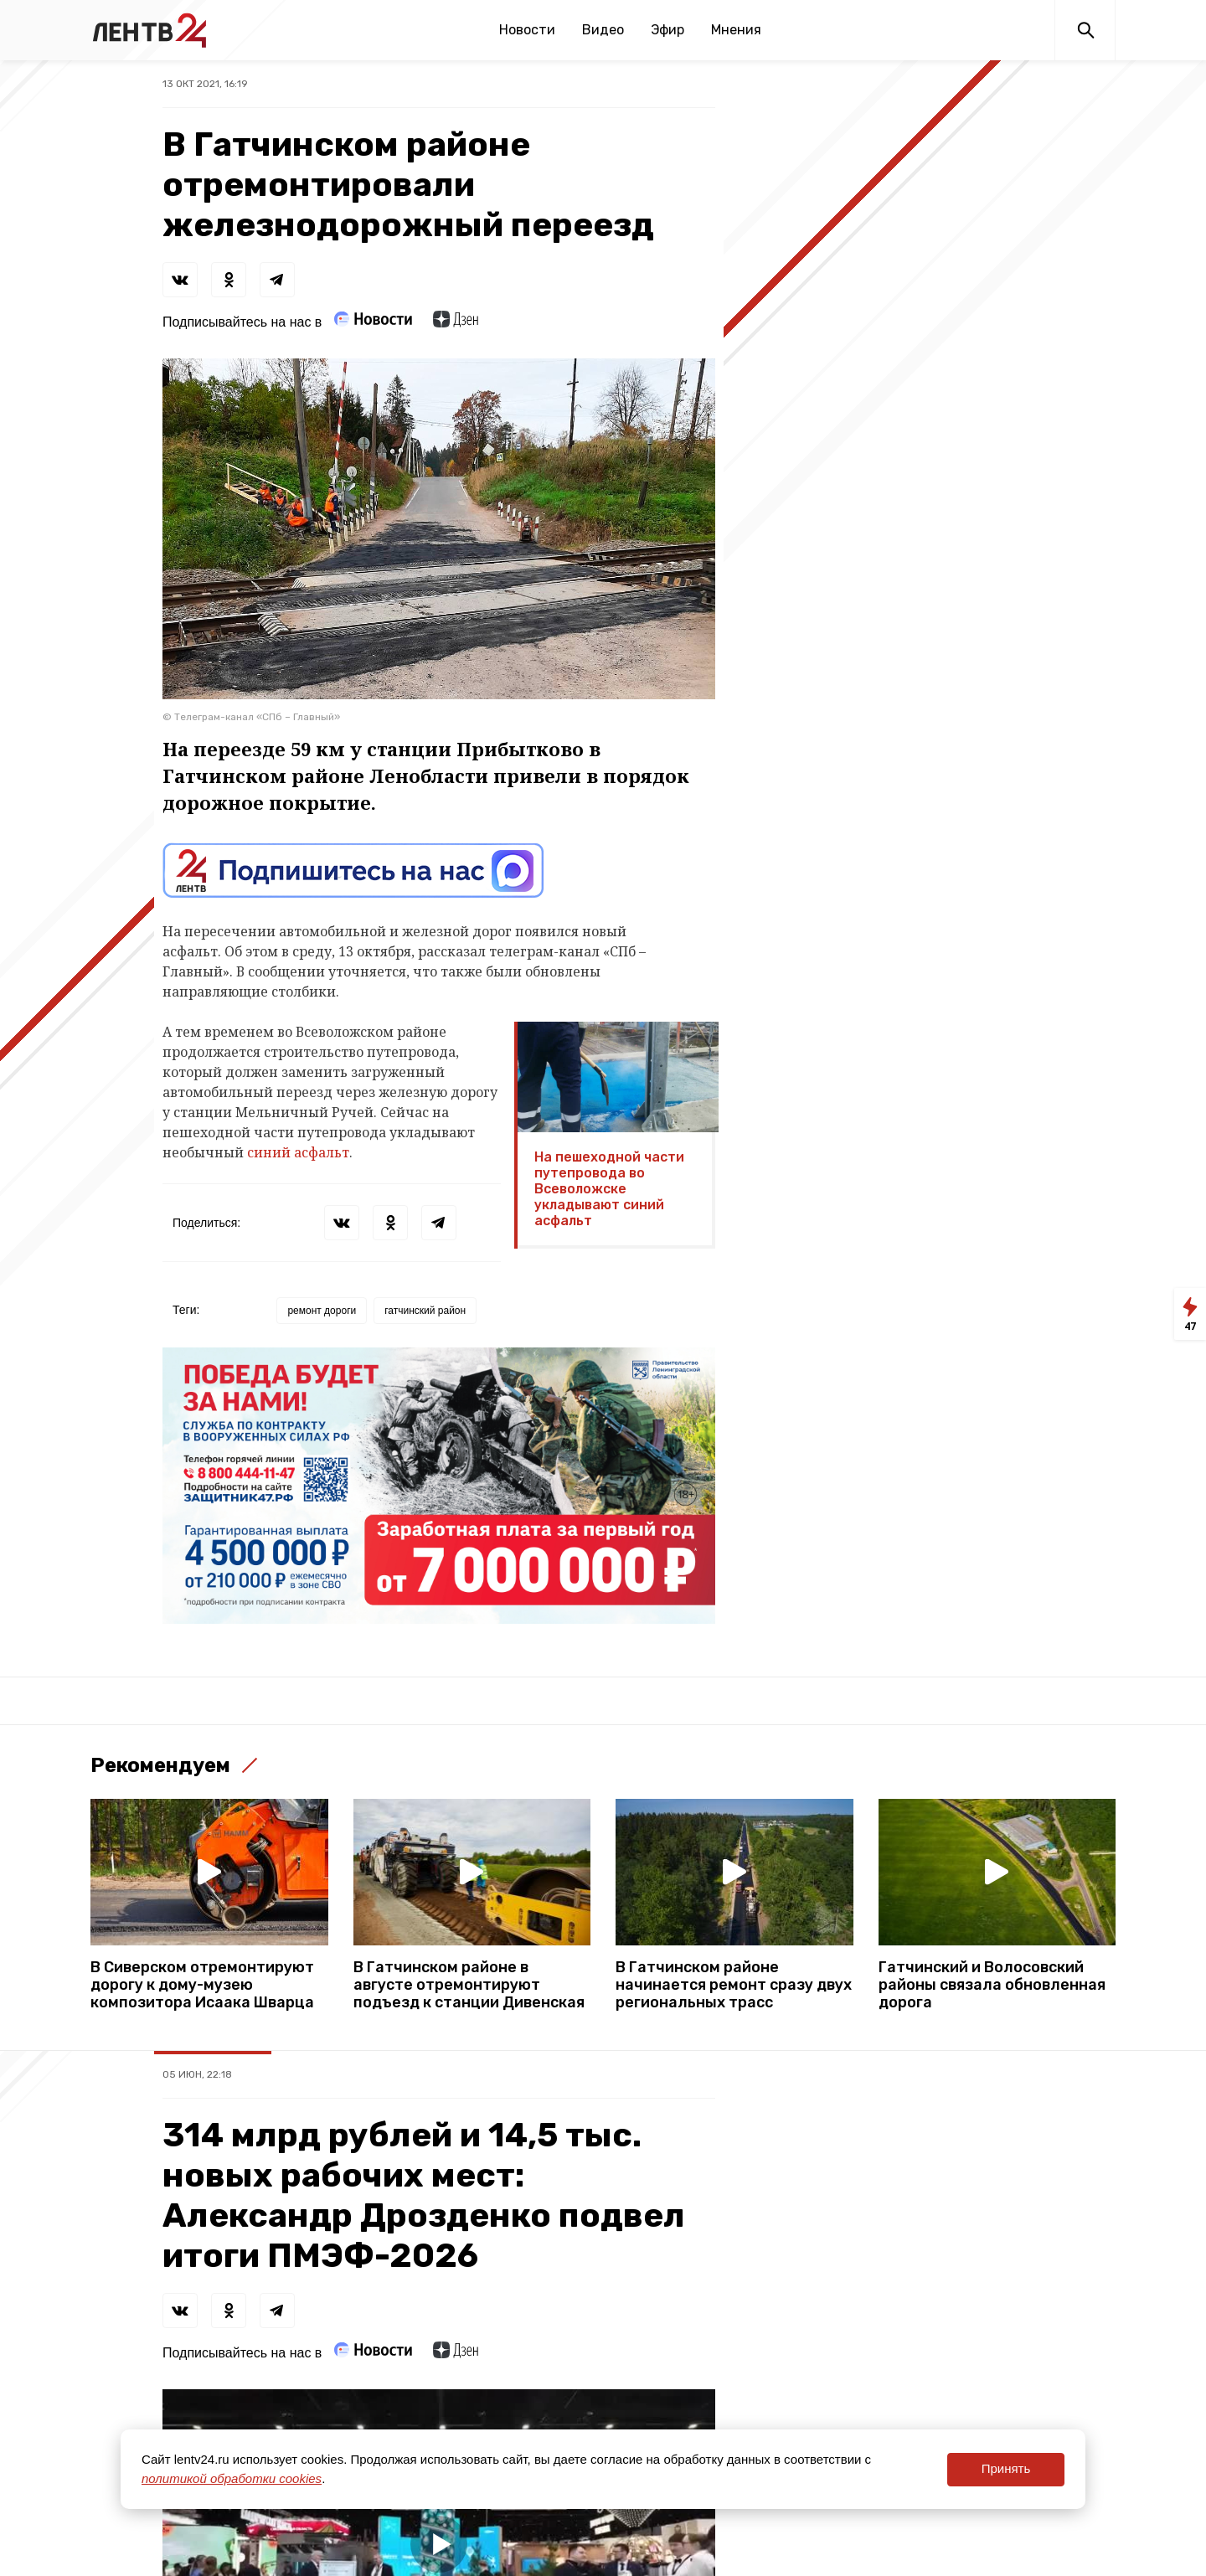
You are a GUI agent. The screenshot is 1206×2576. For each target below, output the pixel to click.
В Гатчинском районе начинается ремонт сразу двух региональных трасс (734, 1985)
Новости (527, 30)
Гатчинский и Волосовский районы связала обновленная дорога (992, 1985)
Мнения (736, 30)
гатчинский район (425, 1310)
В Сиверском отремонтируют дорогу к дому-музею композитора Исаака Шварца (202, 1985)
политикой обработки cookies (232, 2478)
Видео (603, 30)
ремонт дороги (321, 1310)
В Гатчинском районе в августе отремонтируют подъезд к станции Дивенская (469, 1985)
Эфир (667, 30)
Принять (1006, 2468)
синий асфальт (298, 1152)
